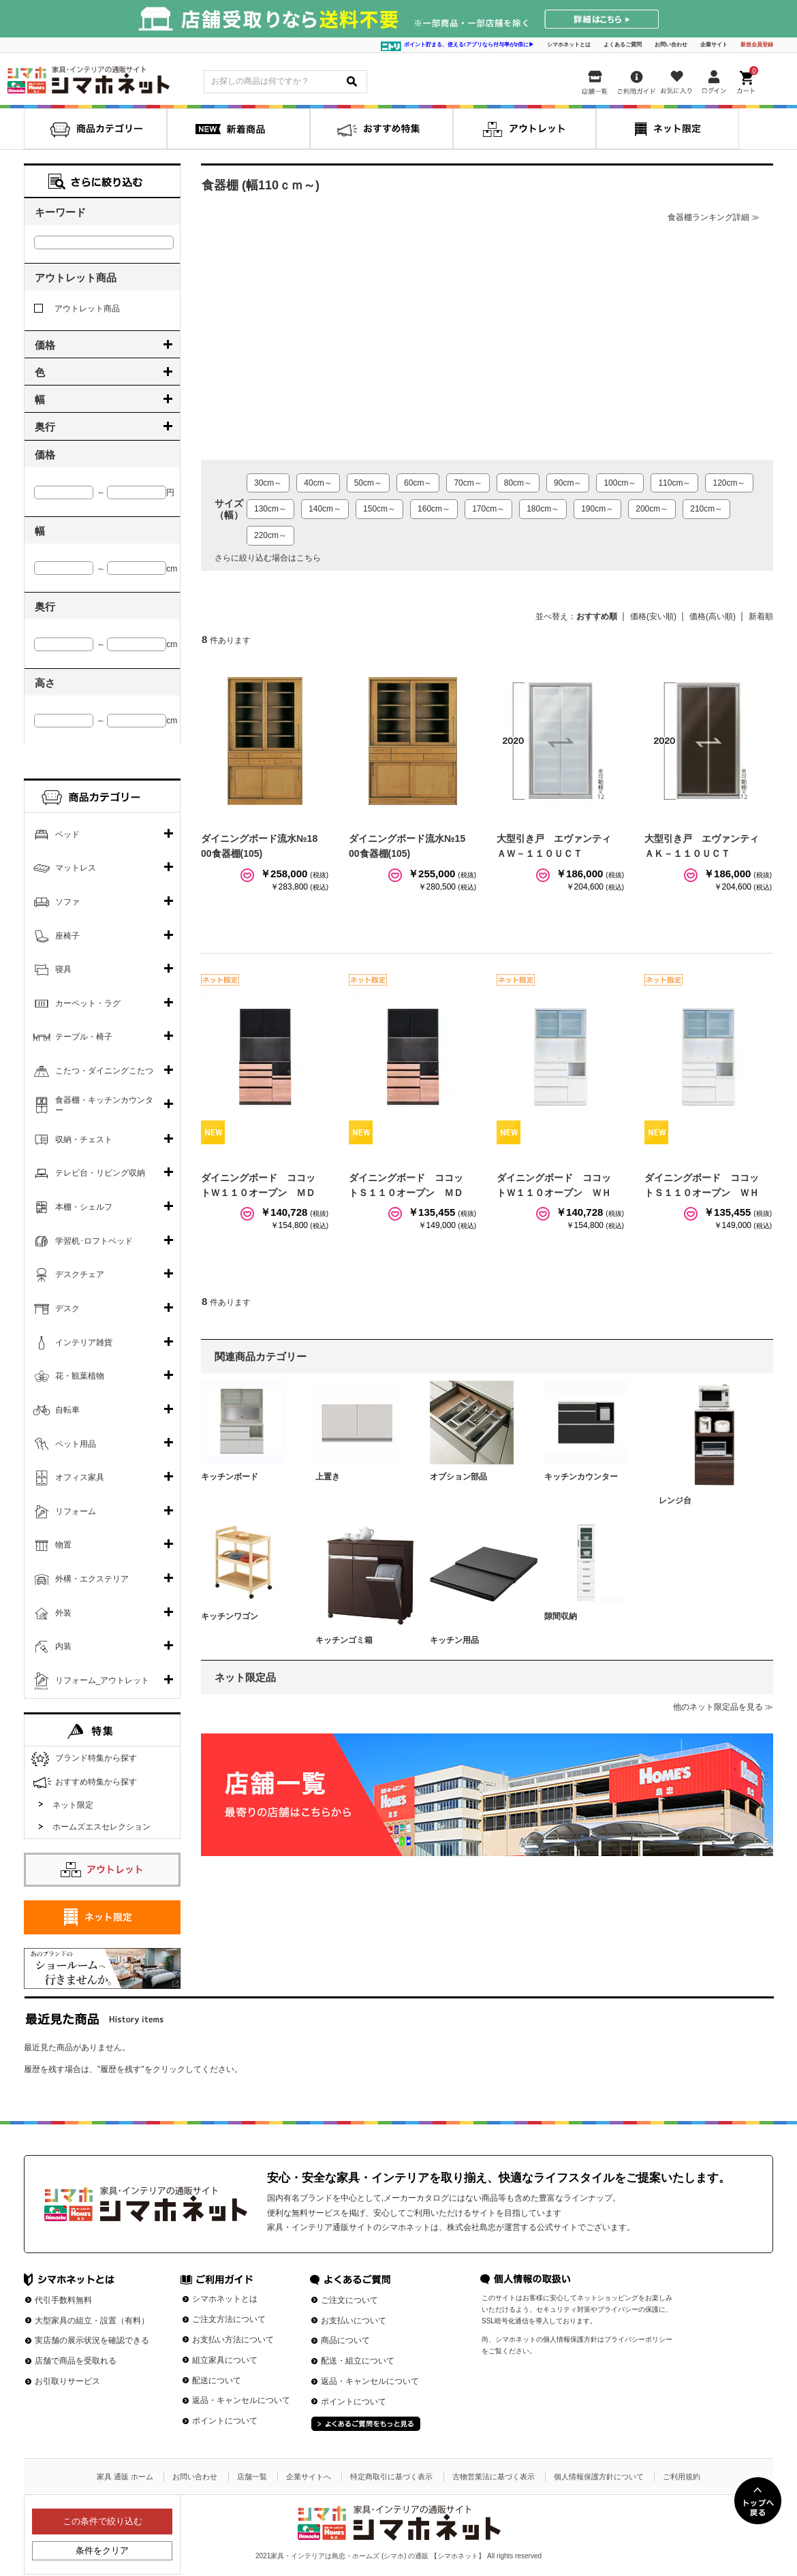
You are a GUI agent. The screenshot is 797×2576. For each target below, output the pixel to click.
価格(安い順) (653, 616)
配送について (216, 2380)
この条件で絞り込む (102, 2521)
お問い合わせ (671, 45)
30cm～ (268, 483)
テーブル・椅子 (83, 1036)
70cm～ (468, 483)
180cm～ (543, 509)
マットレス (75, 868)
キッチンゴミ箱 (344, 1640)
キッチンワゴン (229, 1616)
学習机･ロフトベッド (94, 1241)
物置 (63, 1545)
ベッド (67, 834)
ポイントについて (224, 2420)
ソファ (67, 902)
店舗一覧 (252, 2476)
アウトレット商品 (77, 308)
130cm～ (270, 509)
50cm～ (368, 483)
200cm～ (652, 509)
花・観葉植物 (79, 1376)
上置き (327, 1476)
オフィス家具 (79, 1477)
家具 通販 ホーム (125, 2476)
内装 (63, 1646)
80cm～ (518, 483)
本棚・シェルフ (83, 1207)
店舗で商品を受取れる (75, 2361)
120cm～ (729, 483)
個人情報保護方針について (599, 2476)
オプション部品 (458, 1476)
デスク (67, 1308)
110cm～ (674, 483)
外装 (63, 1613)
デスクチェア (79, 1274)
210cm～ (706, 509)
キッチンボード (229, 1476)
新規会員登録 (756, 45)
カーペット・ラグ (88, 1003)
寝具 (63, 969)
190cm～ (597, 509)
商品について (345, 2340)
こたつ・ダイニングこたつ (104, 1070)
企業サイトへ (308, 2476)
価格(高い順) (712, 616)
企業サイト (714, 45)
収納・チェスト (83, 1139)
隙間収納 (560, 1616)
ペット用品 (75, 1444)
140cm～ (325, 509)
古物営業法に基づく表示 (493, 2476)
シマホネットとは (569, 45)
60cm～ (418, 483)
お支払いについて (353, 2320)
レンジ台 (675, 1500)
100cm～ (620, 483)
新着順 (761, 616)
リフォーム (75, 1511)
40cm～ (318, 483)
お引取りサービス (67, 2381)
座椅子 (67, 936)
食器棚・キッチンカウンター (104, 1105)
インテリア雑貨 (83, 1342)
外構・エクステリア (92, 1579)
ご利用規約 (681, 2476)
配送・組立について (357, 2361)
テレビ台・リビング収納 (100, 1173)
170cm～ (488, 509)
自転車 (67, 1410)
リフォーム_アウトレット (102, 1680)
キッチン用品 (454, 1640)
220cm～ (270, 535)
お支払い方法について (233, 2339)
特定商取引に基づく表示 (391, 2476)
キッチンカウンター (581, 1476)
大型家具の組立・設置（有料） (92, 2320)
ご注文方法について (229, 2319)
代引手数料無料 (63, 2300)
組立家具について (224, 2360)
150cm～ (379, 509)
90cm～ (568, 483)
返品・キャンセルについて (241, 2400)
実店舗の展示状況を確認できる (92, 2340)
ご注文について (349, 2300)
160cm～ (434, 509)
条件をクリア (102, 2550)
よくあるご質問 (623, 45)
